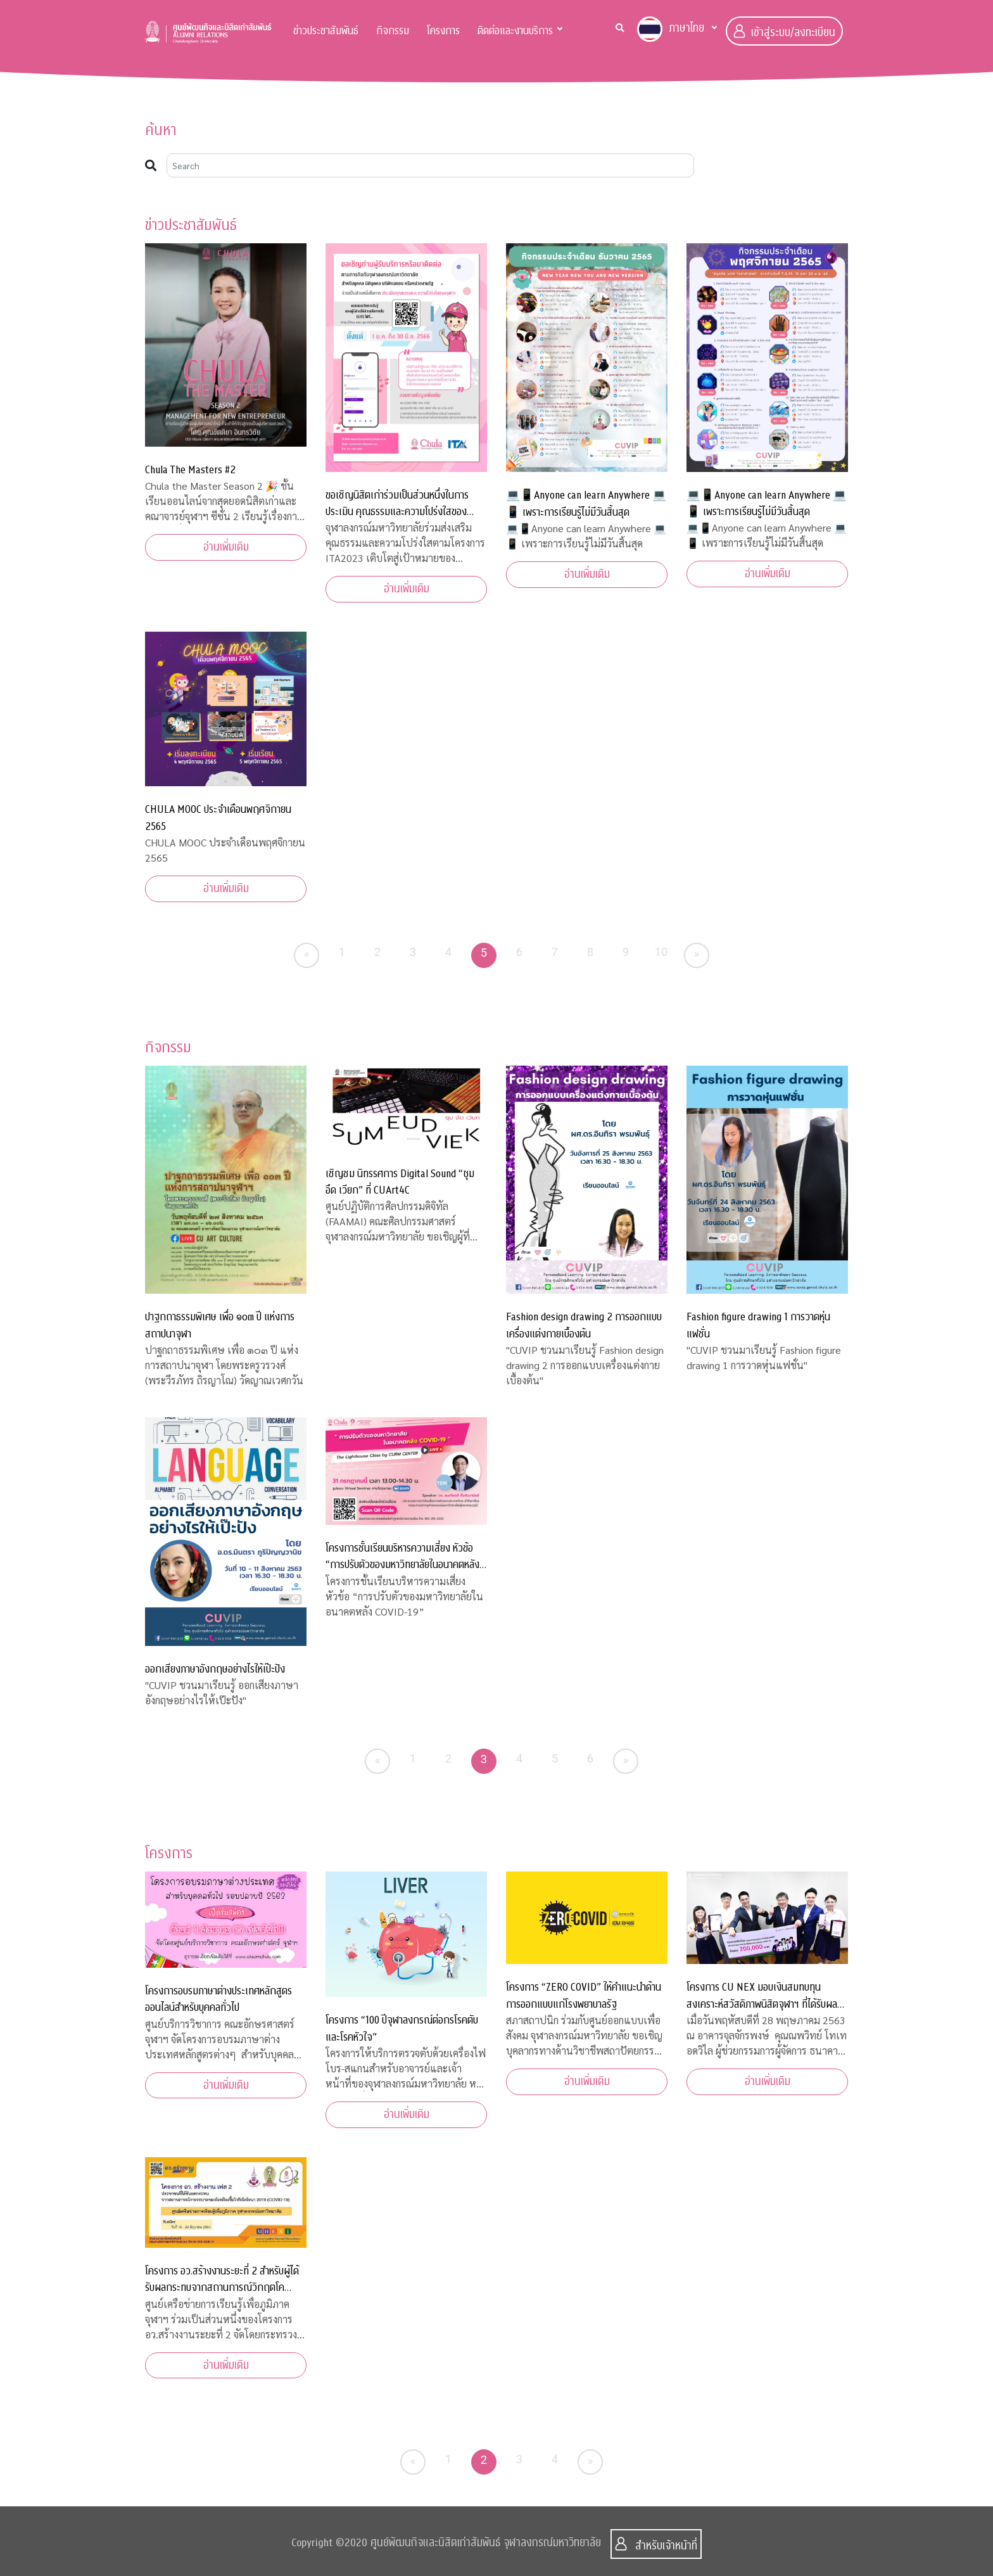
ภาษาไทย (670, 29)
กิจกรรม (392, 31)
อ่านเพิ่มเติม (226, 547)
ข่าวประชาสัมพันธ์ (325, 31)
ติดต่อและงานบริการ (515, 31)
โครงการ (443, 31)
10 (661, 952)
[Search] (430, 165)
